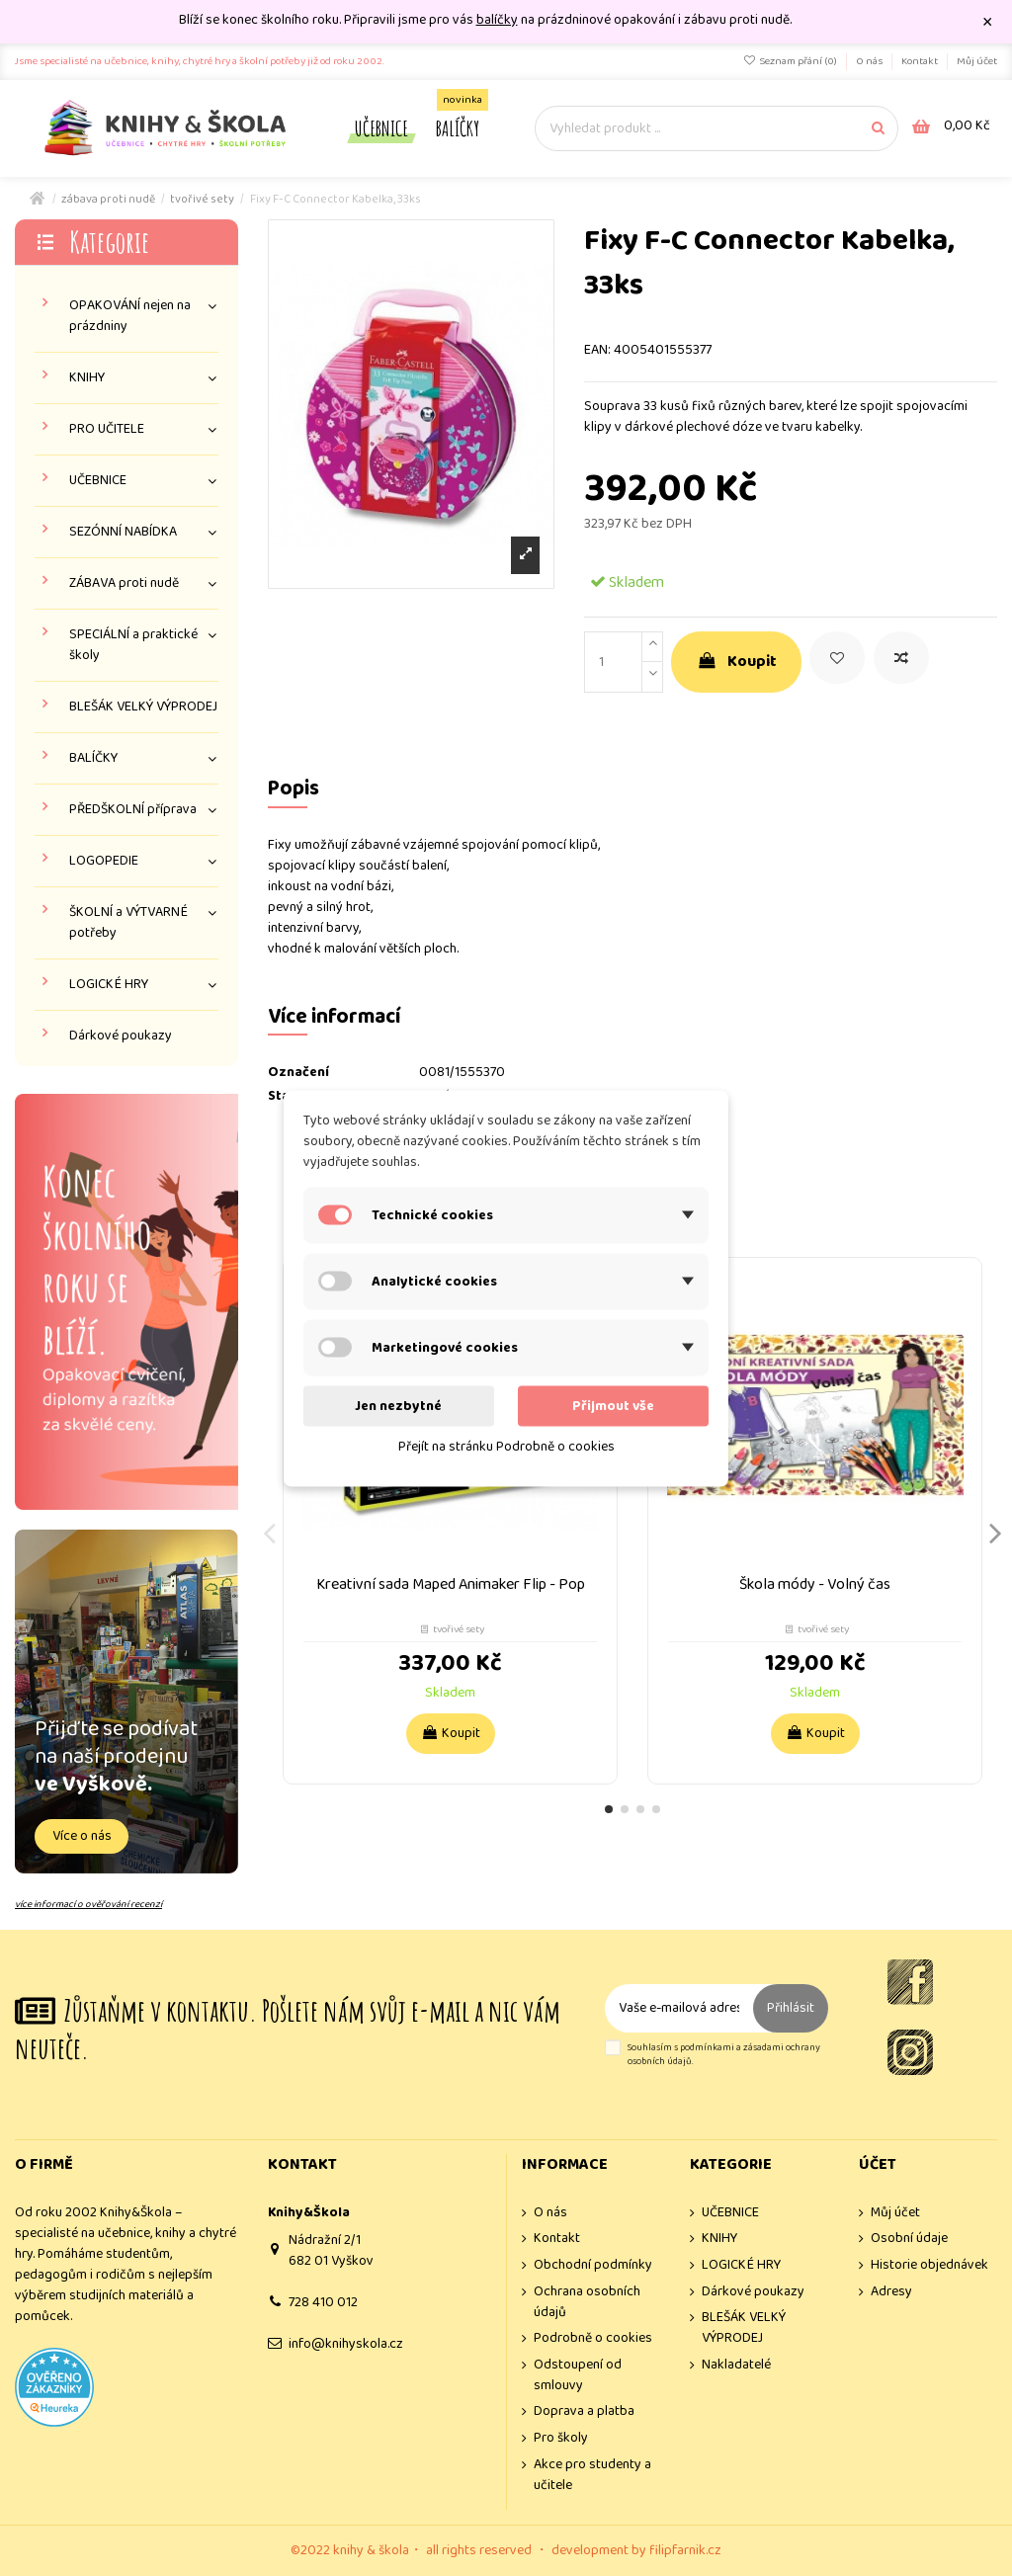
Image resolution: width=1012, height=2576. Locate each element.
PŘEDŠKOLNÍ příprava (133, 809)
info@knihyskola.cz (346, 2344)
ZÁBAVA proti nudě (124, 583)
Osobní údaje (909, 2238)
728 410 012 (323, 2302)
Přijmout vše (613, 1405)
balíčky (497, 20)
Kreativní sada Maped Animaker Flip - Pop (450, 1584)
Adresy (891, 2292)
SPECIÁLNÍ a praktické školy (133, 645)
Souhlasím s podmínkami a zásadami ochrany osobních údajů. (724, 2054)
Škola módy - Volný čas (814, 1584)
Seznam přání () (791, 61)
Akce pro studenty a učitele (592, 2475)
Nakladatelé (736, 2365)
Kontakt (920, 61)
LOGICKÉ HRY (108, 984)
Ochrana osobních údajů (587, 2302)
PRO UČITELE (106, 429)
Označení (298, 1072)
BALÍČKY (93, 758)
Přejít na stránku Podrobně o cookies (506, 1445)
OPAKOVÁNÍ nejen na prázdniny (130, 316)
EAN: (597, 350)
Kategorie (109, 241)
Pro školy (561, 2438)
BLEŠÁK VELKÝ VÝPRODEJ (143, 707)
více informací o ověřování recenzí (88, 1904)
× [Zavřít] (987, 22)
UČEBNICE (97, 480)
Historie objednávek (929, 2265)
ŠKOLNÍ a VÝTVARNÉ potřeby (128, 923)
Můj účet (977, 61)
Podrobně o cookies (593, 2338)
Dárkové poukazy (120, 1036)
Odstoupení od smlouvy (578, 2375)
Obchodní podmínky (593, 2265)
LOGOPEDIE (103, 861)
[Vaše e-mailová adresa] (679, 2008)
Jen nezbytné (398, 1405)
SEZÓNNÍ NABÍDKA (123, 532)
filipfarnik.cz (685, 2550)
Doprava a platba (584, 2411)
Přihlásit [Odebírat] (790, 2008)
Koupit (736, 661)
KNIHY (87, 378)
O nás (870, 61)
